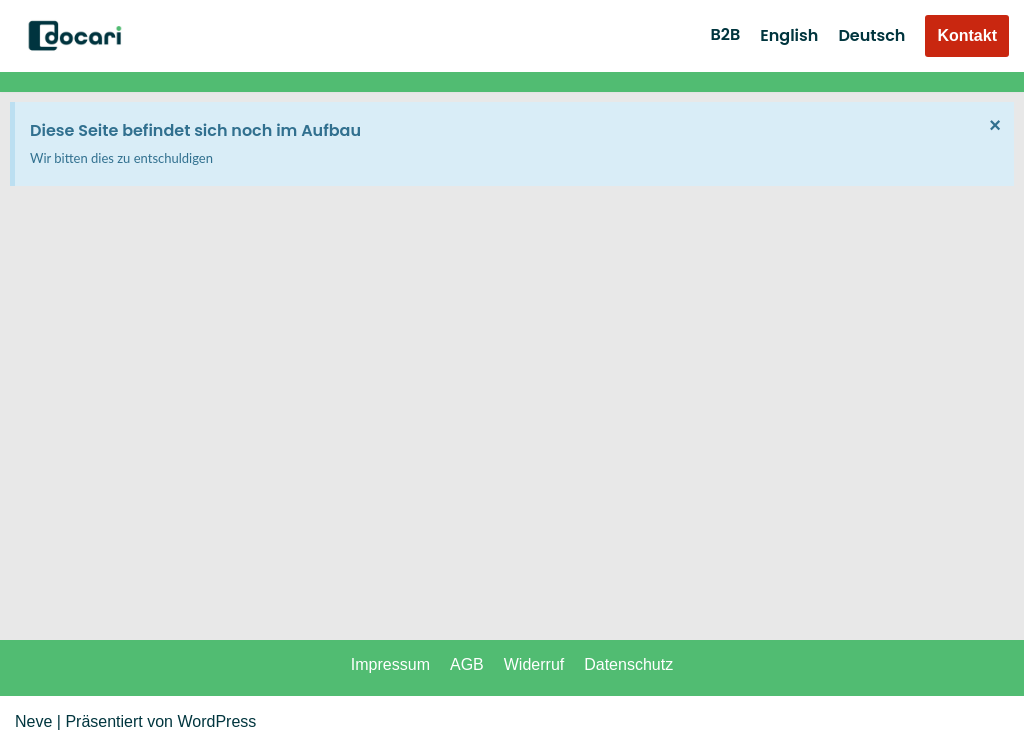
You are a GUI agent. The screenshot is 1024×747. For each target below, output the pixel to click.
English (789, 35)
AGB (467, 664)
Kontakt (967, 35)
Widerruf (534, 664)
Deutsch (871, 35)
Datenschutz (628, 664)
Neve (33, 721)
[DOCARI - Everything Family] (75, 36)
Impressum (390, 664)
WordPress (216, 721)
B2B (725, 34)
